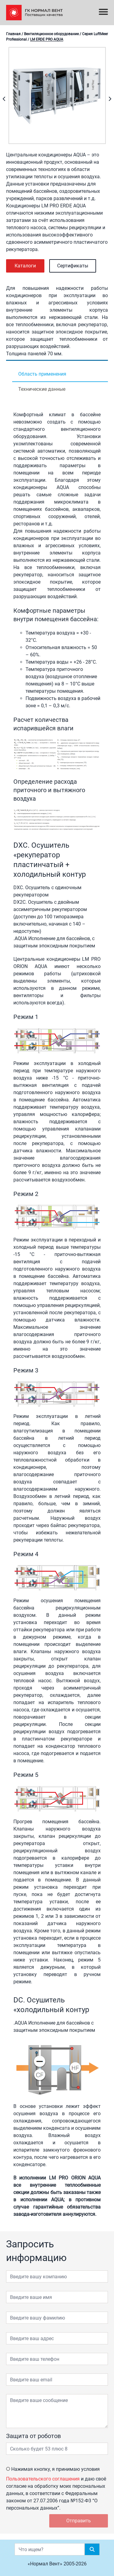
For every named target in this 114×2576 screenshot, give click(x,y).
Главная (13, 34)
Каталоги (25, 266)
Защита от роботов (33, 2436)
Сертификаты (72, 266)
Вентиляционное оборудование (51, 34)
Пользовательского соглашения (43, 2479)
